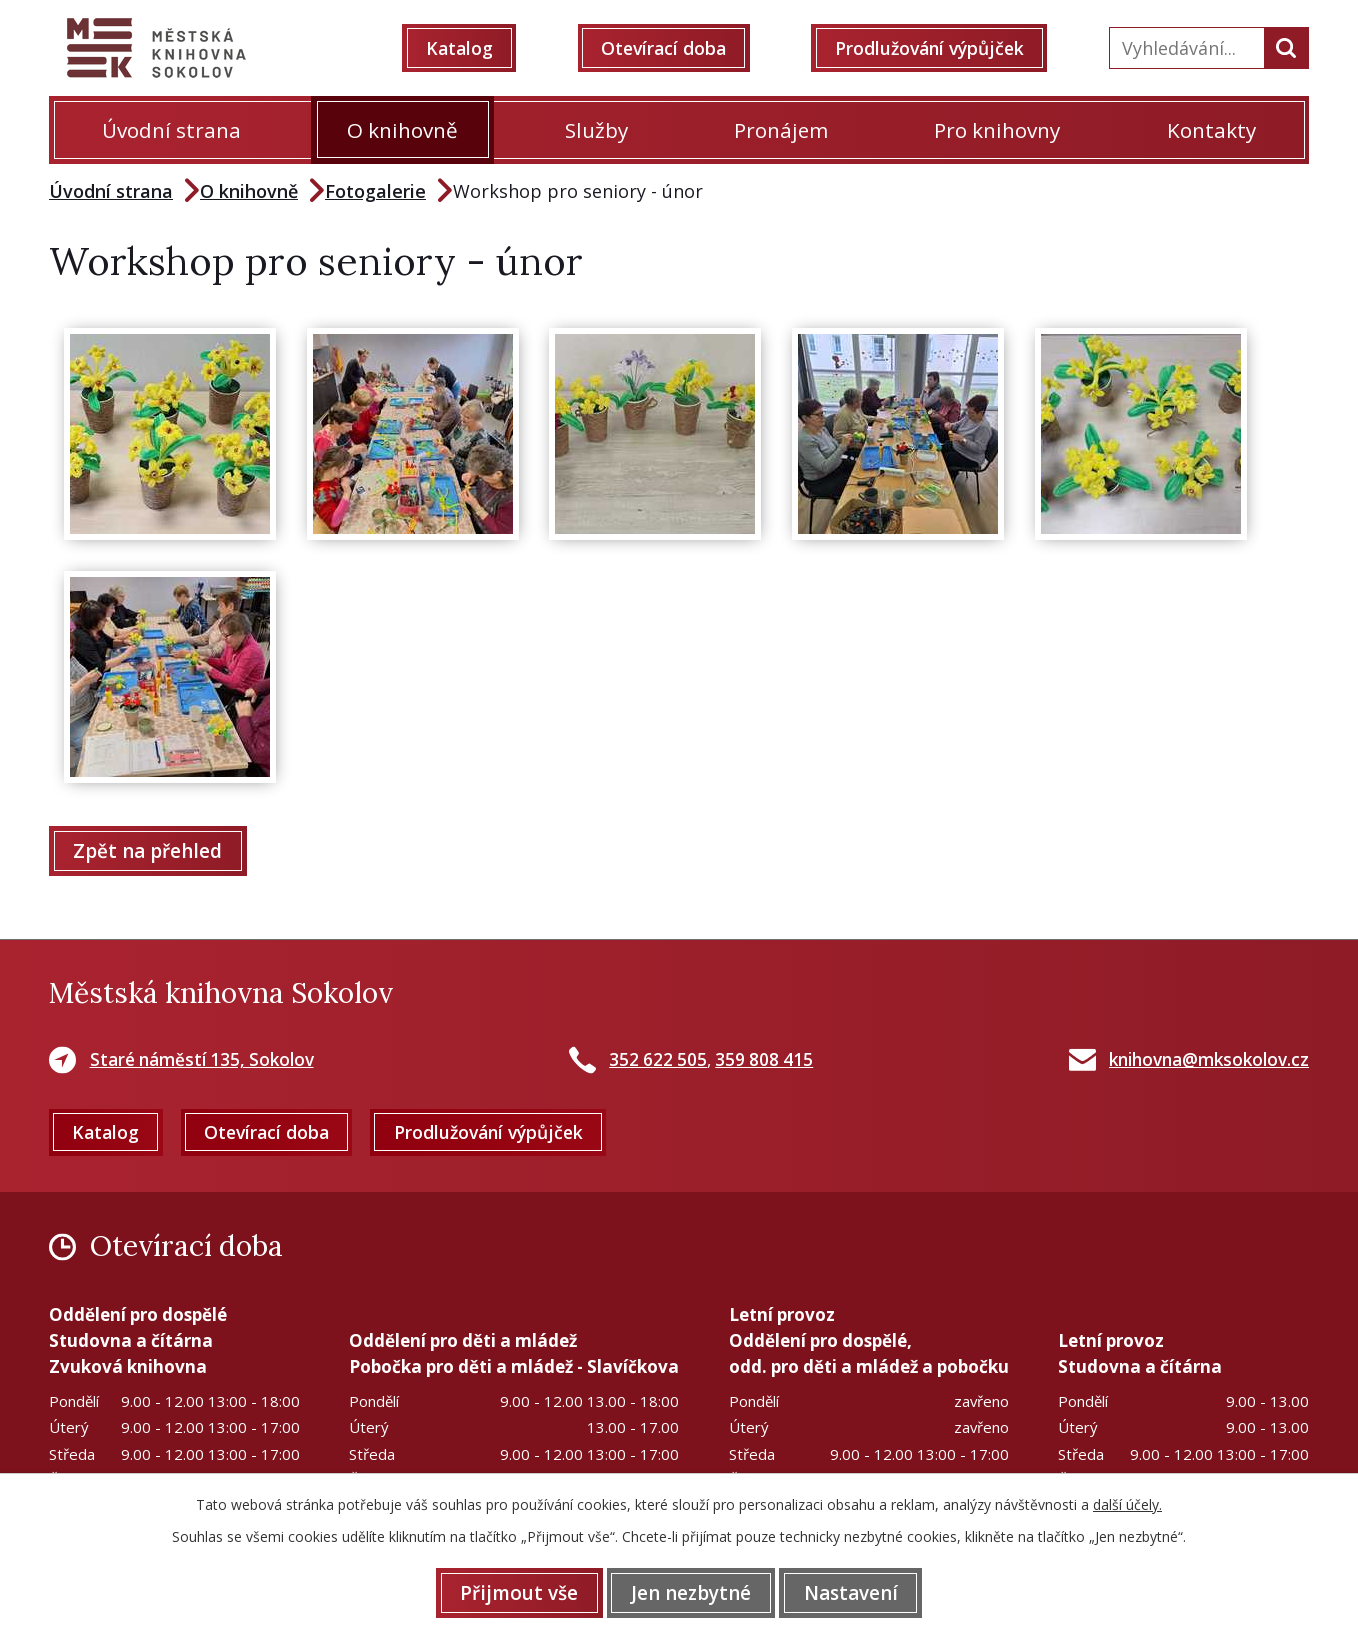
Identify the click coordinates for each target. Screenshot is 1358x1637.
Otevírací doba (668, 48)
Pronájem (781, 130)
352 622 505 (658, 1060)
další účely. (1127, 1503)
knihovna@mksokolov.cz (1209, 1060)
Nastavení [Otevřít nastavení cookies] (859, 1592)
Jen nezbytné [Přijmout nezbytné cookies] (691, 1592)
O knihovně (402, 130)
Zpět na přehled (151, 851)
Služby (596, 130)
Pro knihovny (997, 130)
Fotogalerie (375, 191)
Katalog (467, 48)
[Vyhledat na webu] (1184, 48)
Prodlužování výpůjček (936, 48)
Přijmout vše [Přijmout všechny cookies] (511, 1592)
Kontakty (1211, 130)
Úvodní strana (171, 130)
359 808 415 (764, 1060)
